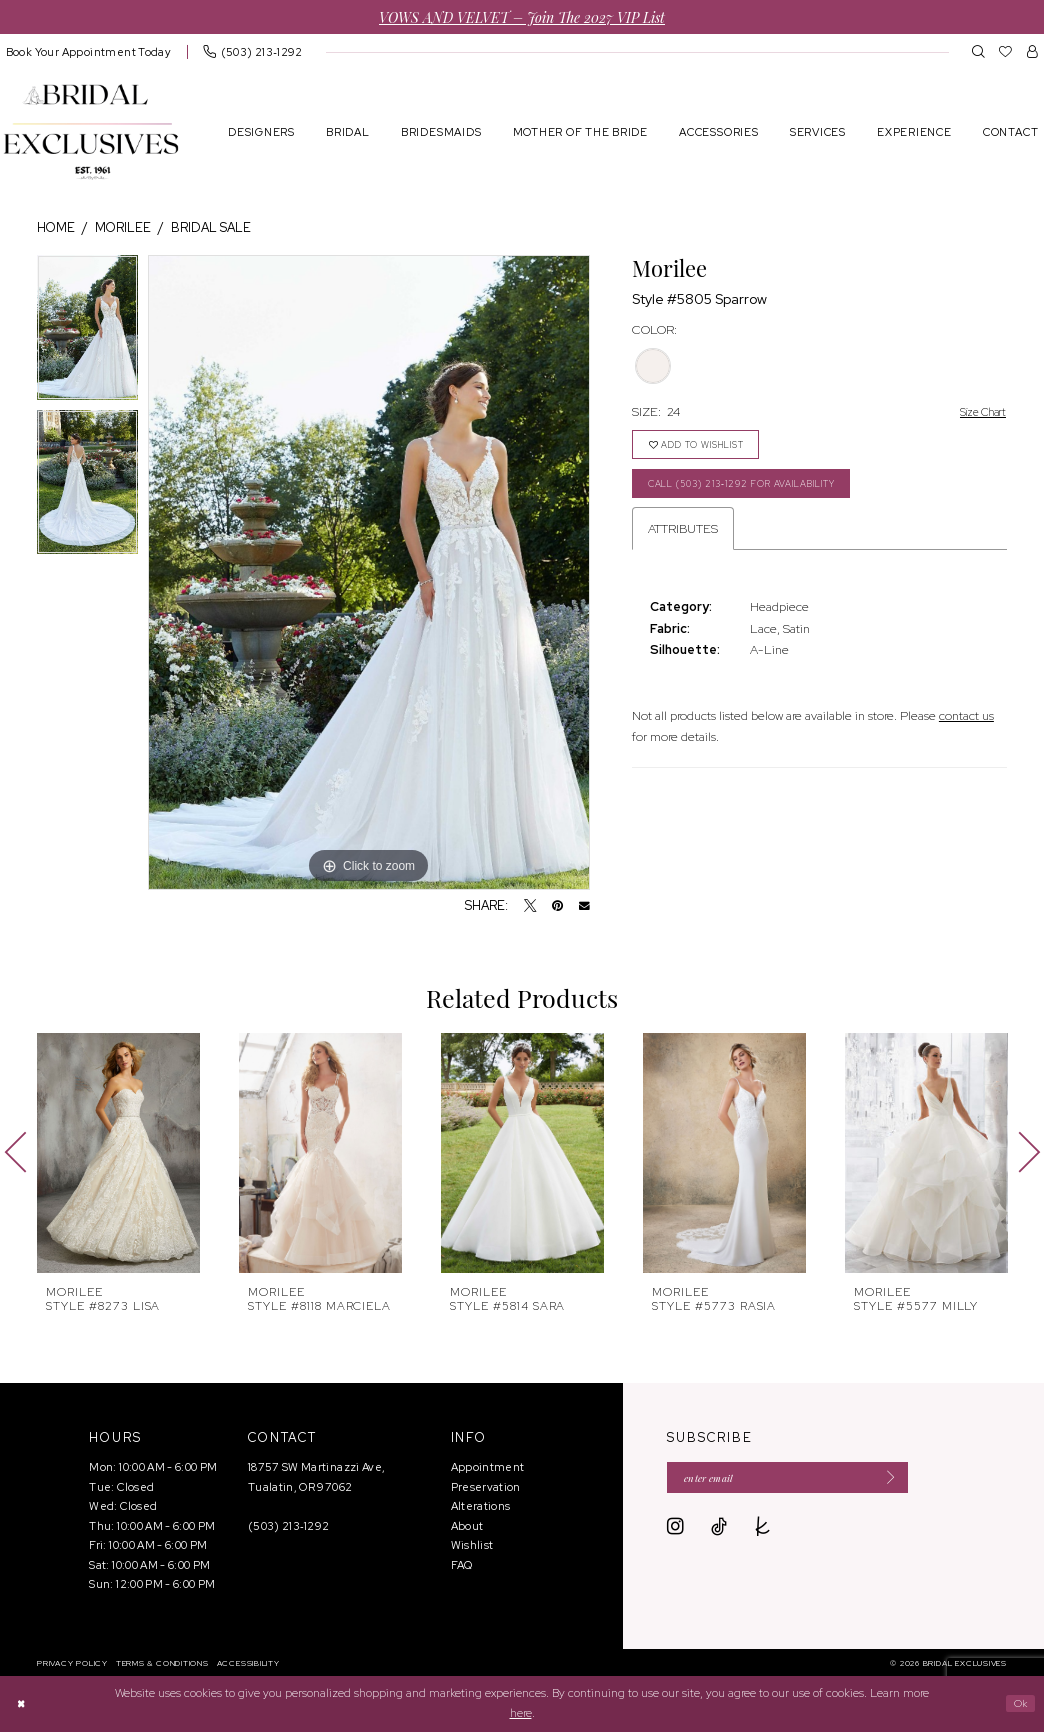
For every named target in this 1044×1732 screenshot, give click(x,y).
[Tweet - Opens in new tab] (530, 906)
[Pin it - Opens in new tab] (557, 906)
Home (56, 227)
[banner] (90, 132)
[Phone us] (253, 51)
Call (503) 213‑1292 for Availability (764, 493)
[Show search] (978, 51)
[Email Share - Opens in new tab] (584, 906)
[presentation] (118, 1153)
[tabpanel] (87, 332)
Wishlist (472, 1545)
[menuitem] (253, 51)
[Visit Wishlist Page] (1005, 51)
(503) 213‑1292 (289, 1526)
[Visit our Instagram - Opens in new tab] (675, 1531)
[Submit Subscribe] (916, 1480)
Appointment (488, 1467)
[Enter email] (804, 1480)
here (521, 1713)
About (467, 1526)
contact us (966, 727)
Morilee (123, 227)
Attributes (683, 540)
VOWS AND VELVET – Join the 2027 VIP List (522, 16)
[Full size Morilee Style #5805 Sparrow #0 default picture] (369, 573)
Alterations (481, 1506)
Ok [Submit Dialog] (1018, 1703)
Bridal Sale (211, 227)
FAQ (462, 1565)
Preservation (486, 1487)
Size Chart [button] (978, 412)
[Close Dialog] (23, 1703)
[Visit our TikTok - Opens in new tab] (719, 1531)
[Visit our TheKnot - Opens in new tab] (763, 1531)
